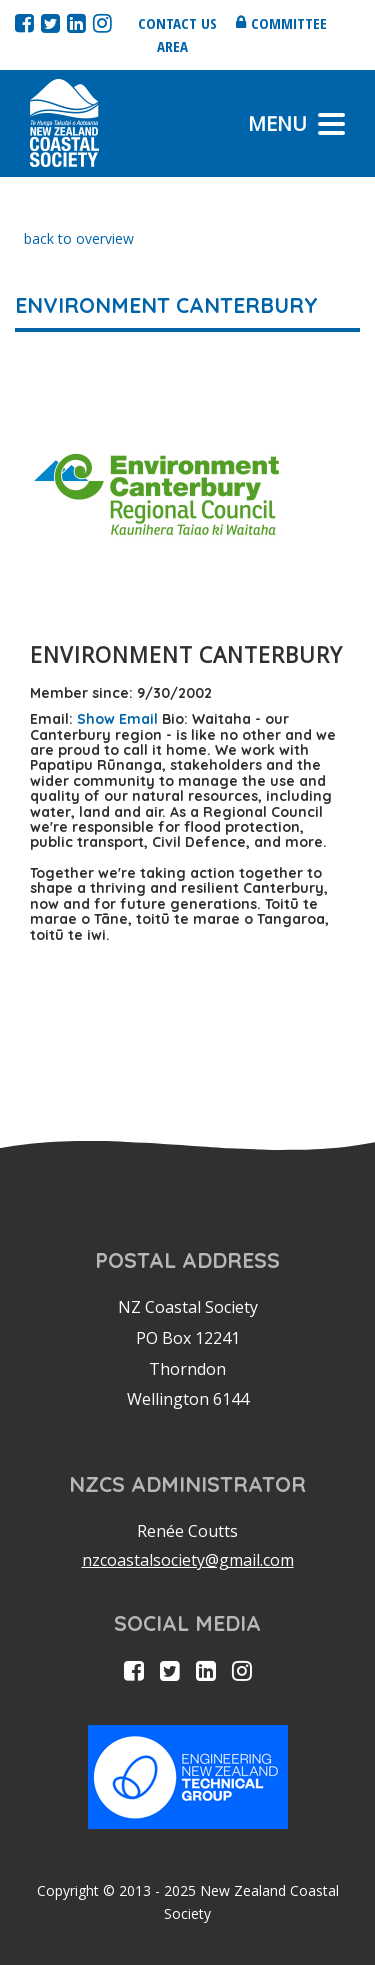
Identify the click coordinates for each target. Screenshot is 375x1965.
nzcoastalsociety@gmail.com (188, 1560)
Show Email (119, 719)
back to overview (79, 238)
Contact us (177, 23)
